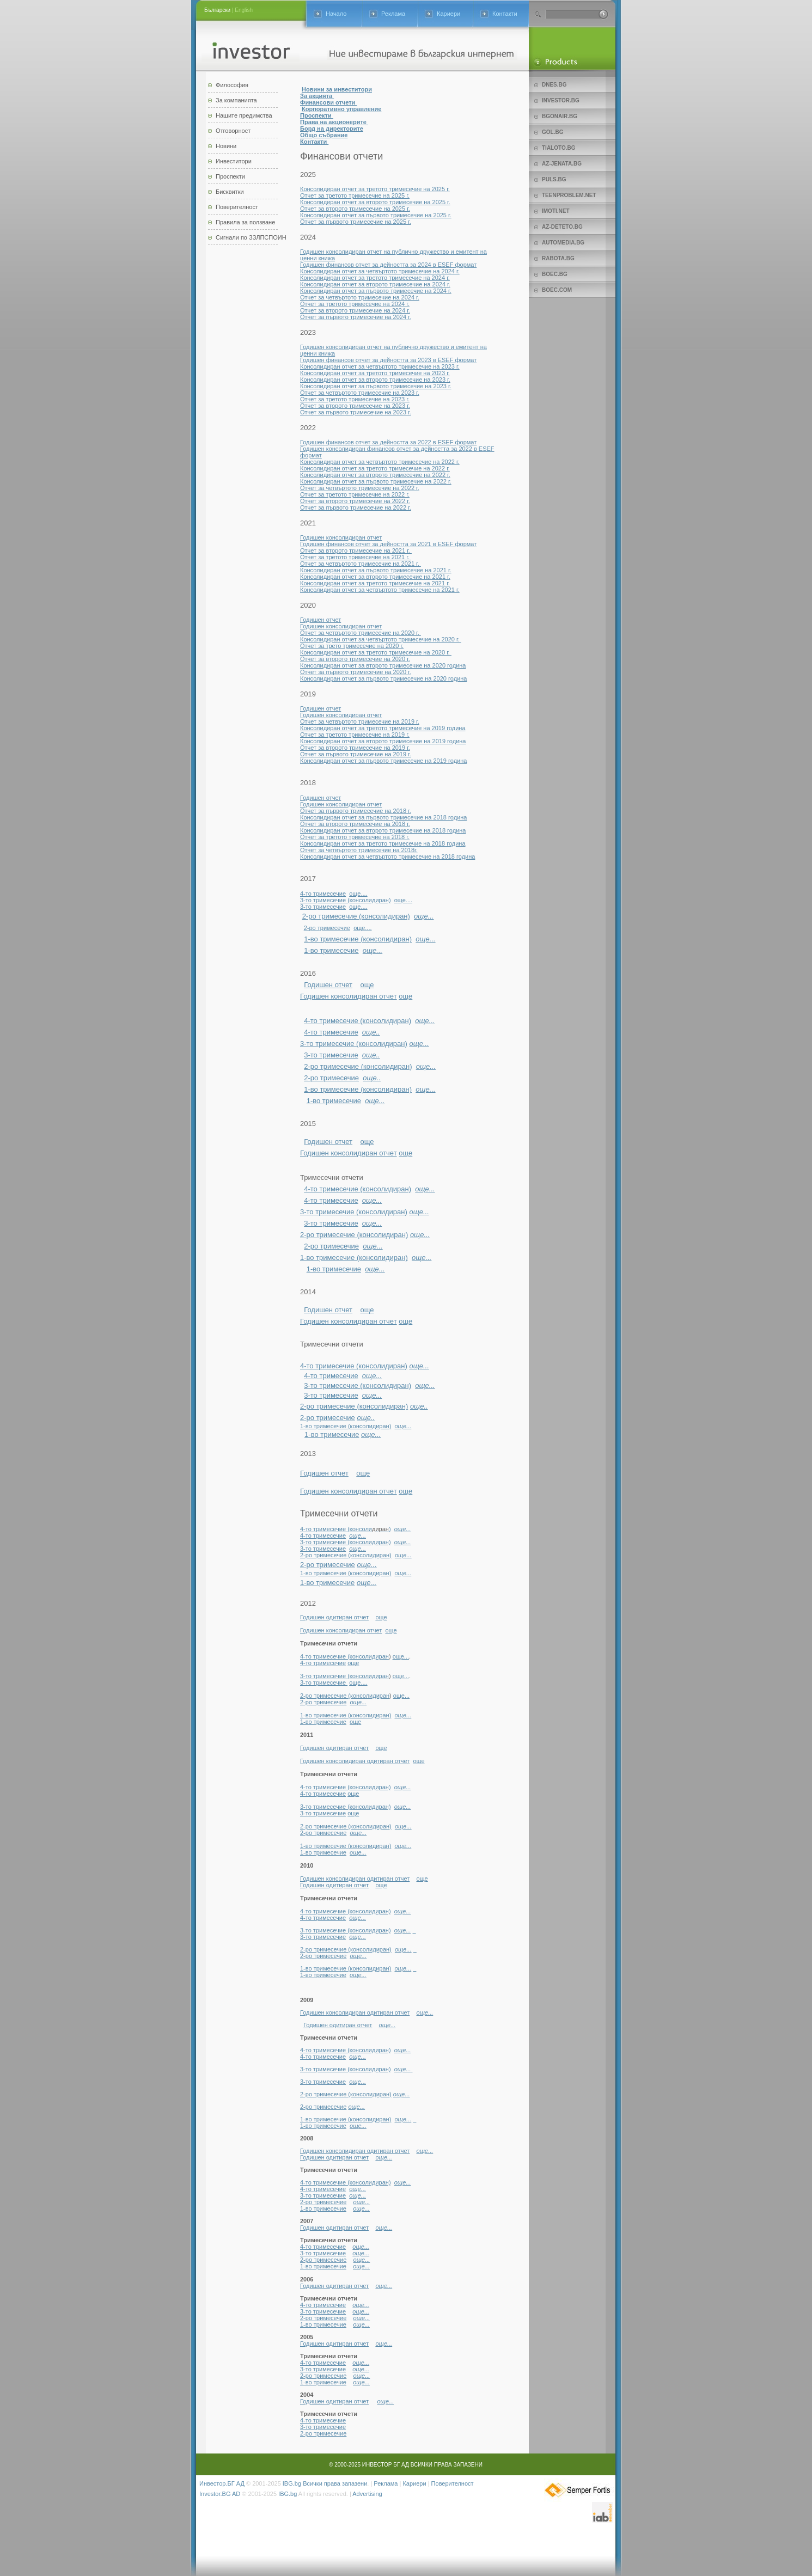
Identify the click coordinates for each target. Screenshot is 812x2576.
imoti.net (556, 211)
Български (217, 10)
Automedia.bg (563, 243)
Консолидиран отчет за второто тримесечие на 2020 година (383, 665)
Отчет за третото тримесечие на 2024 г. (355, 304)
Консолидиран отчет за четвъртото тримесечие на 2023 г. (380, 366)
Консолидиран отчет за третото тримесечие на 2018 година (383, 843)
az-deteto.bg (562, 227)
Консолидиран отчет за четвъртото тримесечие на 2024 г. (380, 271)
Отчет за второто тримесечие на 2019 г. (355, 747)
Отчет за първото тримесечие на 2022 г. (355, 507)
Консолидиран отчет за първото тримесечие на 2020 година (383, 678)
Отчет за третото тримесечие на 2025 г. (355, 195)
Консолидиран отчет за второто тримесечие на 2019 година (383, 741)
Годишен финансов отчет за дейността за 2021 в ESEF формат (388, 544)
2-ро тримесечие (327, 928)
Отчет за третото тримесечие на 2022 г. (355, 494)
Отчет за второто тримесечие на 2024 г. (355, 310)
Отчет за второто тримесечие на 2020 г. (355, 659)
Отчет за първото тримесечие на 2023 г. (355, 412)
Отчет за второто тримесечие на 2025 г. (355, 208)
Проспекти (230, 176)
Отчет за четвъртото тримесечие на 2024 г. (359, 297)
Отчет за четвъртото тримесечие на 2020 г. (360, 632)
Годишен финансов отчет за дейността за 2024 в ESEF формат (388, 264)
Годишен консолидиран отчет (341, 537)
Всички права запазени (335, 2483)
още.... (358, 893)
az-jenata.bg (562, 164)
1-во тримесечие (331, 950)
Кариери (448, 13)
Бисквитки (230, 191)
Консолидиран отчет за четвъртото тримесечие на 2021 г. (380, 589)
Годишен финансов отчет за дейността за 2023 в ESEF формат (388, 360)
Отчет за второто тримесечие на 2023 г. (355, 405)
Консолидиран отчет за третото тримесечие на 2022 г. (375, 468)
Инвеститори (234, 161)
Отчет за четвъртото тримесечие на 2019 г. (359, 721)
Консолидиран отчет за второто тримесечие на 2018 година (383, 830)
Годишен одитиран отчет (334, 1617)
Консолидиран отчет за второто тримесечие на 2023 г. (375, 379)
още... (401, 1656)
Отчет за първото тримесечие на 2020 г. (355, 672)
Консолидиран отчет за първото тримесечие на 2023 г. (375, 386)
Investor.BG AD (219, 2494)
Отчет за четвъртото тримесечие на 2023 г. (359, 392)
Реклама (393, 13)
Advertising (367, 2494)
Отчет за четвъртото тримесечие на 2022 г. (359, 488)
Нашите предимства (244, 115)
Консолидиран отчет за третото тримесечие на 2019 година (383, 728)
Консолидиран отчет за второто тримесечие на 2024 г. (375, 284)
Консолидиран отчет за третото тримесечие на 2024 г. (375, 277)
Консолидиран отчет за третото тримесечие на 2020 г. (375, 652)
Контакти (504, 13)
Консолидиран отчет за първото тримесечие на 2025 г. (375, 215)
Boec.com (557, 290)
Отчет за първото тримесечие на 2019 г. (355, 754)
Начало (336, 13)
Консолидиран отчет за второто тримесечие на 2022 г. (375, 475)
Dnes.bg (554, 85)
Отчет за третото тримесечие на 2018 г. (355, 837)
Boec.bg (554, 274)
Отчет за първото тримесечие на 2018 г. (355, 810)
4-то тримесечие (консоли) (345, 1529)
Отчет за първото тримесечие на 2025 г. (355, 221)
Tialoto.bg (558, 148)
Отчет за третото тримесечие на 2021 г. (355, 557)
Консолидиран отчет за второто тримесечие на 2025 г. (375, 202)
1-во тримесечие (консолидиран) (358, 939)
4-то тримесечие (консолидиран (344, 1656)
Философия (232, 85)
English (244, 10)
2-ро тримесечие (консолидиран (344, 1695)
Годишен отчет (320, 619)
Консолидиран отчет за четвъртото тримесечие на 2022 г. (380, 461)
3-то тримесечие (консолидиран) (345, 900)
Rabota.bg (558, 258)
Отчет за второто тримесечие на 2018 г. (355, 824)
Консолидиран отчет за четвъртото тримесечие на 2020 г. (380, 639)
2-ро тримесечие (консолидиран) (356, 916)
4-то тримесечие (323, 893)
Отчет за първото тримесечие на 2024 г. (355, 317)
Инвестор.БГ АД (222, 2483)
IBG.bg (292, 2483)
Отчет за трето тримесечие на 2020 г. (352, 646)
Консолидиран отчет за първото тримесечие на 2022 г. (375, 481)
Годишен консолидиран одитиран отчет (355, 1761)
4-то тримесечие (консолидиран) (357, 1021)
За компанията (236, 100)
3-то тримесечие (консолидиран (344, 1676)
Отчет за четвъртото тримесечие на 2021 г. (360, 563)
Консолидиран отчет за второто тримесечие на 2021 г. (375, 576)
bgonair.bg (559, 116)
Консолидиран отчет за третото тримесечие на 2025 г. (375, 189)
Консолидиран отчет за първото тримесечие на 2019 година (383, 760)
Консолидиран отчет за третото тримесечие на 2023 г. (375, 373)
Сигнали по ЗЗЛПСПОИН (251, 237)
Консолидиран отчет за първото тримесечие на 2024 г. (375, 290)
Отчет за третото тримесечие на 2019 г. (355, 734)
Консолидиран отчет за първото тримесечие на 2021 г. (375, 570)
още (367, 985)
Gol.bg (552, 132)
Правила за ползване (245, 222)
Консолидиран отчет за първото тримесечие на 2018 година (383, 817)
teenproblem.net (569, 195)
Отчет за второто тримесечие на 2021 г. (356, 550)
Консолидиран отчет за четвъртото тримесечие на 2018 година (387, 856)
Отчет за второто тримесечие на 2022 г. (355, 501)
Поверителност (237, 207)
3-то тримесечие (323, 906)
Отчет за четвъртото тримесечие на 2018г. (359, 850)
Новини (226, 146)
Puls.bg (554, 179)
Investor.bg (560, 100)
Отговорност (233, 130)
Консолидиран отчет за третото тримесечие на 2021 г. (375, 583)
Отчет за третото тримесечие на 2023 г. (355, 399)
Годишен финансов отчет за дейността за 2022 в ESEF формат (388, 442)
